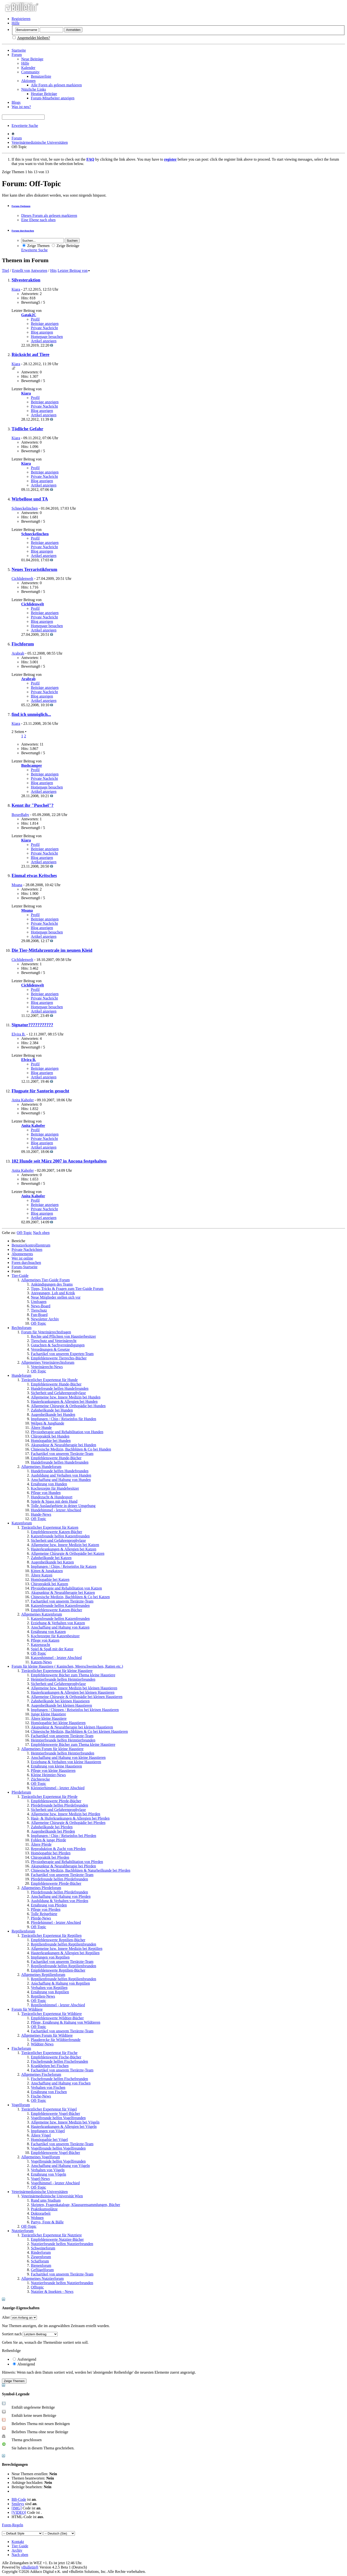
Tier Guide (20, 2546)
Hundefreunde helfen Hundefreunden (59, 1388)
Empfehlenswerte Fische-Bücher (56, 2057)
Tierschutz (39, 1310)
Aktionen (28, 81)
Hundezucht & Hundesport (51, 1497)
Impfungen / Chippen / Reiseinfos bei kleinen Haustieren (75, 1710)
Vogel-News (40, 2179)
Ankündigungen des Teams (52, 1284)
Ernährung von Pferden (49, 1905)
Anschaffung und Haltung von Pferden (61, 1896)
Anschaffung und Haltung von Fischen (61, 2083)
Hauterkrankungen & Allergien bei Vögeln (64, 2126)
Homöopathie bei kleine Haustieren (58, 1723)
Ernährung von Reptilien (50, 1992)
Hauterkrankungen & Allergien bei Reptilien (65, 1953)
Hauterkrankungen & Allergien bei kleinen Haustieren (72, 1692)
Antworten (39, 270)
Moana (17, 885)
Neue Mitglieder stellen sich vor (55, 1297)
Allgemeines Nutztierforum (42, 2278)
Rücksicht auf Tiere (30, 354)
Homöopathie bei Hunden (51, 1441)
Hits (53, 270)
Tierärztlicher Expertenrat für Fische (49, 2053)
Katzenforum (22, 1523)
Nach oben (41, 1233)
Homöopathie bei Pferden (50, 1853)
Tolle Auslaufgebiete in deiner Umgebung (63, 1506)
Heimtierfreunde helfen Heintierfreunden (62, 1753)
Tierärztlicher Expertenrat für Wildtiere (51, 2014)
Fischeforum (21, 2048)
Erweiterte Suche (25, 125)
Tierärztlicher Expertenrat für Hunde (49, 1380)
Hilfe (16, 23)
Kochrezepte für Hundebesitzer (55, 1488)
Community (30, 72)
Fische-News (41, 2096)
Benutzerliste (41, 76)
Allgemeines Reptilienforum (43, 1975)
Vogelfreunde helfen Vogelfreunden (58, 2118)
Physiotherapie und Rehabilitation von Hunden (67, 1432)
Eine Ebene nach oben (38, 220)
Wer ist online (22, 1258)
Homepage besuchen (47, 337)
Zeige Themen (36, 246)
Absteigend (24, 2364)
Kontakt (18, 2542)
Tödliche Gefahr (27, 428)
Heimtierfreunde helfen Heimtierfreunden (63, 1679)
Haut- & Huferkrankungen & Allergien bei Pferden (70, 1818)
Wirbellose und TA (30, 498)
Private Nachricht (44, 328)
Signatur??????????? (32, 1024)
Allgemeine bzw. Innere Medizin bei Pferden (65, 1814)
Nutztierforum (23, 2231)
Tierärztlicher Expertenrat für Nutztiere (51, 2235)
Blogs (16, 102)
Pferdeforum (21, 1792)
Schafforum (40, 2261)
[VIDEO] (19, 2512)
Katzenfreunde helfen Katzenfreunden (60, 1536)
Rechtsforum (22, 1328)
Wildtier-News (42, 2044)
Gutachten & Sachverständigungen (58, 1345)
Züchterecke (40, 1779)
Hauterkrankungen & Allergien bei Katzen (63, 1549)
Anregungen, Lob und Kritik (53, 1293)
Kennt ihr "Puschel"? (32, 805)
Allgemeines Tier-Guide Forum (45, 1280)
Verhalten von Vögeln (48, 2170)
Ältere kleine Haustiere (49, 1718)
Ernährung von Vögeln (48, 2174)
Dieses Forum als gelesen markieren (49, 215)
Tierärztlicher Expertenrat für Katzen (49, 1527)
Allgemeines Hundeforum (41, 1467)
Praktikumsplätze (44, 2209)
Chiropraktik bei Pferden (50, 1857)
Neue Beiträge (32, 59)
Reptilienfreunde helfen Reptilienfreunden (63, 1944)
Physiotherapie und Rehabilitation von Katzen (66, 1588)
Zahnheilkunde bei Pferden (52, 1827)
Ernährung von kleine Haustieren (56, 1766)
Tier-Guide (20, 1276)
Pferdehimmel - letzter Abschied (56, 1922)
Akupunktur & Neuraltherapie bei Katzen (63, 1592)
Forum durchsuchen (23, 230)
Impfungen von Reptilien (50, 1957)
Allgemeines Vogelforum (40, 2157)
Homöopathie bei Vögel (49, 2140)
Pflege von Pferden (45, 1909)
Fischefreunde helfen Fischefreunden (59, 2061)
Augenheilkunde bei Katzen (52, 1562)
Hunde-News (41, 1514)
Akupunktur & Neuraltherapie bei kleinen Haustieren (72, 1727)
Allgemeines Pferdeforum (41, 1888)
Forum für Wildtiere (27, 2009)
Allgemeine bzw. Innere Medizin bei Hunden (65, 1397)
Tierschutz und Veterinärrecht (53, 1341)
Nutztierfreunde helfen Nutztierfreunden (62, 2244)
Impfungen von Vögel (48, 2131)
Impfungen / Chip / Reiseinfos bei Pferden (63, 1836)
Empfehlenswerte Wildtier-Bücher (57, 2018)
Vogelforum (21, 2105)
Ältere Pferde (41, 1844)
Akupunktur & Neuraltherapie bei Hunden (63, 1445)
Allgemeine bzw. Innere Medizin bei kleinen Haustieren (74, 1688)
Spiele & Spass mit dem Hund (54, 1501)
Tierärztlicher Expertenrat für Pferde (49, 1797)
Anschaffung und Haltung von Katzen (60, 1627)
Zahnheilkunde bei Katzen (51, 1558)
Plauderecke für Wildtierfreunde (55, 2040)
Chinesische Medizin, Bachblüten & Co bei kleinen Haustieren (79, 1731)
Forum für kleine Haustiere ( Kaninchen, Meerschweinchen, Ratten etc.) (67, 1666)
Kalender (28, 68)
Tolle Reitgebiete (44, 1914)
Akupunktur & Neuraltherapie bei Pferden (63, 1866)
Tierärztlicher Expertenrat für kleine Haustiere (57, 1671)
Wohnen (37, 2218)
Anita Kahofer (23, 1100)
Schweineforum (43, 2248)
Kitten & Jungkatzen (47, 1571)
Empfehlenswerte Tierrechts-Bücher (59, 1358)
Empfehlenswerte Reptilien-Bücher (58, 1940)
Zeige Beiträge (66, 246)
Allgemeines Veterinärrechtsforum (47, 1362)
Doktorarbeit (41, 2213)
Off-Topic (38, 1323)
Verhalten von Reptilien (49, 1988)
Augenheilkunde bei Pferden (53, 1831)
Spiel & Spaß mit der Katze (52, 1649)
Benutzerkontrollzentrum (31, 1245)
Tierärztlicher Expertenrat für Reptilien (51, 1935)
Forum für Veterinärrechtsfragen (46, 1332)
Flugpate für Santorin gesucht (40, 1090)
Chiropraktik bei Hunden (50, 1436)
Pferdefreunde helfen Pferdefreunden (59, 1805)
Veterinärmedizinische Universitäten (40, 142)
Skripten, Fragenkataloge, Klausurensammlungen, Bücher (75, 2205)
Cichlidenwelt (22, 578)
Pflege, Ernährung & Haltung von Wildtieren (65, 2022)
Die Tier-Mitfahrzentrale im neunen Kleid (52, 950)
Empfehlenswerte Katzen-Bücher (56, 1532)
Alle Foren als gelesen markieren (56, 85)
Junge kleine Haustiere (48, 1714)
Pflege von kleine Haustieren (53, 1770)
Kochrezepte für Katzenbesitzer (55, 1636)
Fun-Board (39, 1315)
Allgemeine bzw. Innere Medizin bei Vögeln (65, 2122)
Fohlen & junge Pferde (48, 1840)
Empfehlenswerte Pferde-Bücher (56, 1801)
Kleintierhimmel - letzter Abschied (58, 1788)
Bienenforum (41, 2265)
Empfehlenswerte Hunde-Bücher (56, 1384)
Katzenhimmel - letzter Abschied (56, 1658)
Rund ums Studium (46, 2200)
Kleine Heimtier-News (48, 1775)
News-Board (40, 1306)
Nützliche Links (33, 89)
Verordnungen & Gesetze (50, 1349)
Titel (5, 270)
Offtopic (37, 2287)
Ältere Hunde (41, 1427)
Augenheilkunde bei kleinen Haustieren (61, 1705)
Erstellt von (21, 270)
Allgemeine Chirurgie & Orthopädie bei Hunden (68, 1406)
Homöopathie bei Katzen (50, 1579)
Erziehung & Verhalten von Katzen (58, 1623)
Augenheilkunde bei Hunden (53, 1414)
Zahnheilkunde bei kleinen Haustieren (60, 1701)
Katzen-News (41, 1662)
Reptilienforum (23, 1931)
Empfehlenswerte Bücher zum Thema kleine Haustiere (73, 1675)
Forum (17, 55)
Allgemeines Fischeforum (41, 2074)
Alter (6, 2317)
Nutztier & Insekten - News (52, 2291)
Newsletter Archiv (45, 1319)
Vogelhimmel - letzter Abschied (55, 2183)
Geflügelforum (42, 2270)
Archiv (17, 2550)
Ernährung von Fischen (49, 2092)
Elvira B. (19, 1034)
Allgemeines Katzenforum (41, 1614)
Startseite (19, 50)
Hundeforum (21, 1375)
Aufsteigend (24, 2359)
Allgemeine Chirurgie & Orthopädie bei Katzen (67, 1553)
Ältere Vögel (41, 2135)
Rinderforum (41, 2252)
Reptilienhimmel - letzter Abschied (58, 2005)
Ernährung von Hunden (49, 1484)
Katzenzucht (40, 1645)
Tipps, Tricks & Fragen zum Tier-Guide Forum (67, 1289)
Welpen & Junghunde (47, 1423)
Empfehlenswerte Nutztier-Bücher (57, 2239)
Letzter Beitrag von (74, 270)
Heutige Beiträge (44, 94)
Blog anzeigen (42, 332)
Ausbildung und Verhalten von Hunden (61, 1475)
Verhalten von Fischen (48, 2087)
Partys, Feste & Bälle (47, 2222)
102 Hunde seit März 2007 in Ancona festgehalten (59, 1161)
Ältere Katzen (41, 1575)
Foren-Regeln (12, 2525)
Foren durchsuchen (26, 1263)
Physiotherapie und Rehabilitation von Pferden (67, 1862)
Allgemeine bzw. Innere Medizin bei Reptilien (66, 1948)
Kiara (16, 289)
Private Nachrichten (27, 1249)
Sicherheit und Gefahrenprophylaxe (58, 1393)
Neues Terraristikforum (34, 569)
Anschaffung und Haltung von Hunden (61, 1480)
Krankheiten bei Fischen (49, 2066)
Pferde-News (41, 1918)
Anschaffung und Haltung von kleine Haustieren (68, 1757)
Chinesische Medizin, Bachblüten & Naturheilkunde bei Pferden (80, 1870)
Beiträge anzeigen (45, 324)
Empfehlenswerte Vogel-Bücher (55, 2113)
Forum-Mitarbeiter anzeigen (52, 98)
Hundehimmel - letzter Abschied (56, 1510)
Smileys (18, 2504)
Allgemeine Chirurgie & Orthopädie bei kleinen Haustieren (76, 1697)
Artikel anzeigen (43, 341)
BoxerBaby (20, 815)
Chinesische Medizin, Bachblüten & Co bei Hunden (71, 1449)
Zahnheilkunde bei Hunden (52, 1410)
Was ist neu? (21, 107)
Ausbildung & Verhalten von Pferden (59, 1901)
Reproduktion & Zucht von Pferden (58, 1849)
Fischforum (23, 643)
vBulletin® (30, 2567)
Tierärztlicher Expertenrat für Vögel (49, 2109)
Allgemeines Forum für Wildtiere (47, 2035)
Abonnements (22, 1254)
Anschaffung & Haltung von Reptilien (60, 1983)
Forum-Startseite (25, 1267)
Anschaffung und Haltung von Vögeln (60, 2166)
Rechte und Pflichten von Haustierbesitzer (63, 1336)
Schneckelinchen (25, 508)
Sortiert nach (12, 2334)
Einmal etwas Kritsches (34, 875)
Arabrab (18, 653)
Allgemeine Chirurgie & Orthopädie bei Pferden (68, 1823)
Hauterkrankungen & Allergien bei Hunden (64, 1401)
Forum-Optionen (21, 206)
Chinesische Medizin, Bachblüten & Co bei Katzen (70, 1597)
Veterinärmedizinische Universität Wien (52, 2196)
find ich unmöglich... (31, 714)
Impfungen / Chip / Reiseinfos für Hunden (63, 1419)
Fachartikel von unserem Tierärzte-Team (62, 1454)
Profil (35, 319)
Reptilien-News (43, 1996)
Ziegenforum (41, 2257)
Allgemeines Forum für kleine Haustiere (52, 1749)
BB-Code (19, 2499)
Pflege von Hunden (46, 1493)
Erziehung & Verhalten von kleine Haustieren (66, 1762)
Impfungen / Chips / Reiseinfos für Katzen (63, 1566)
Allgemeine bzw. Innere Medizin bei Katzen (65, 1545)
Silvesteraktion (26, 279)
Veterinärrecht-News (47, 1367)
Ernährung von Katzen (48, 1632)
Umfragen (39, 1302)
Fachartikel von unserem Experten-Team (62, 1354)
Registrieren (21, 19)
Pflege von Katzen (45, 1640)
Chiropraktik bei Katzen (49, 1584)
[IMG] (17, 2508)
